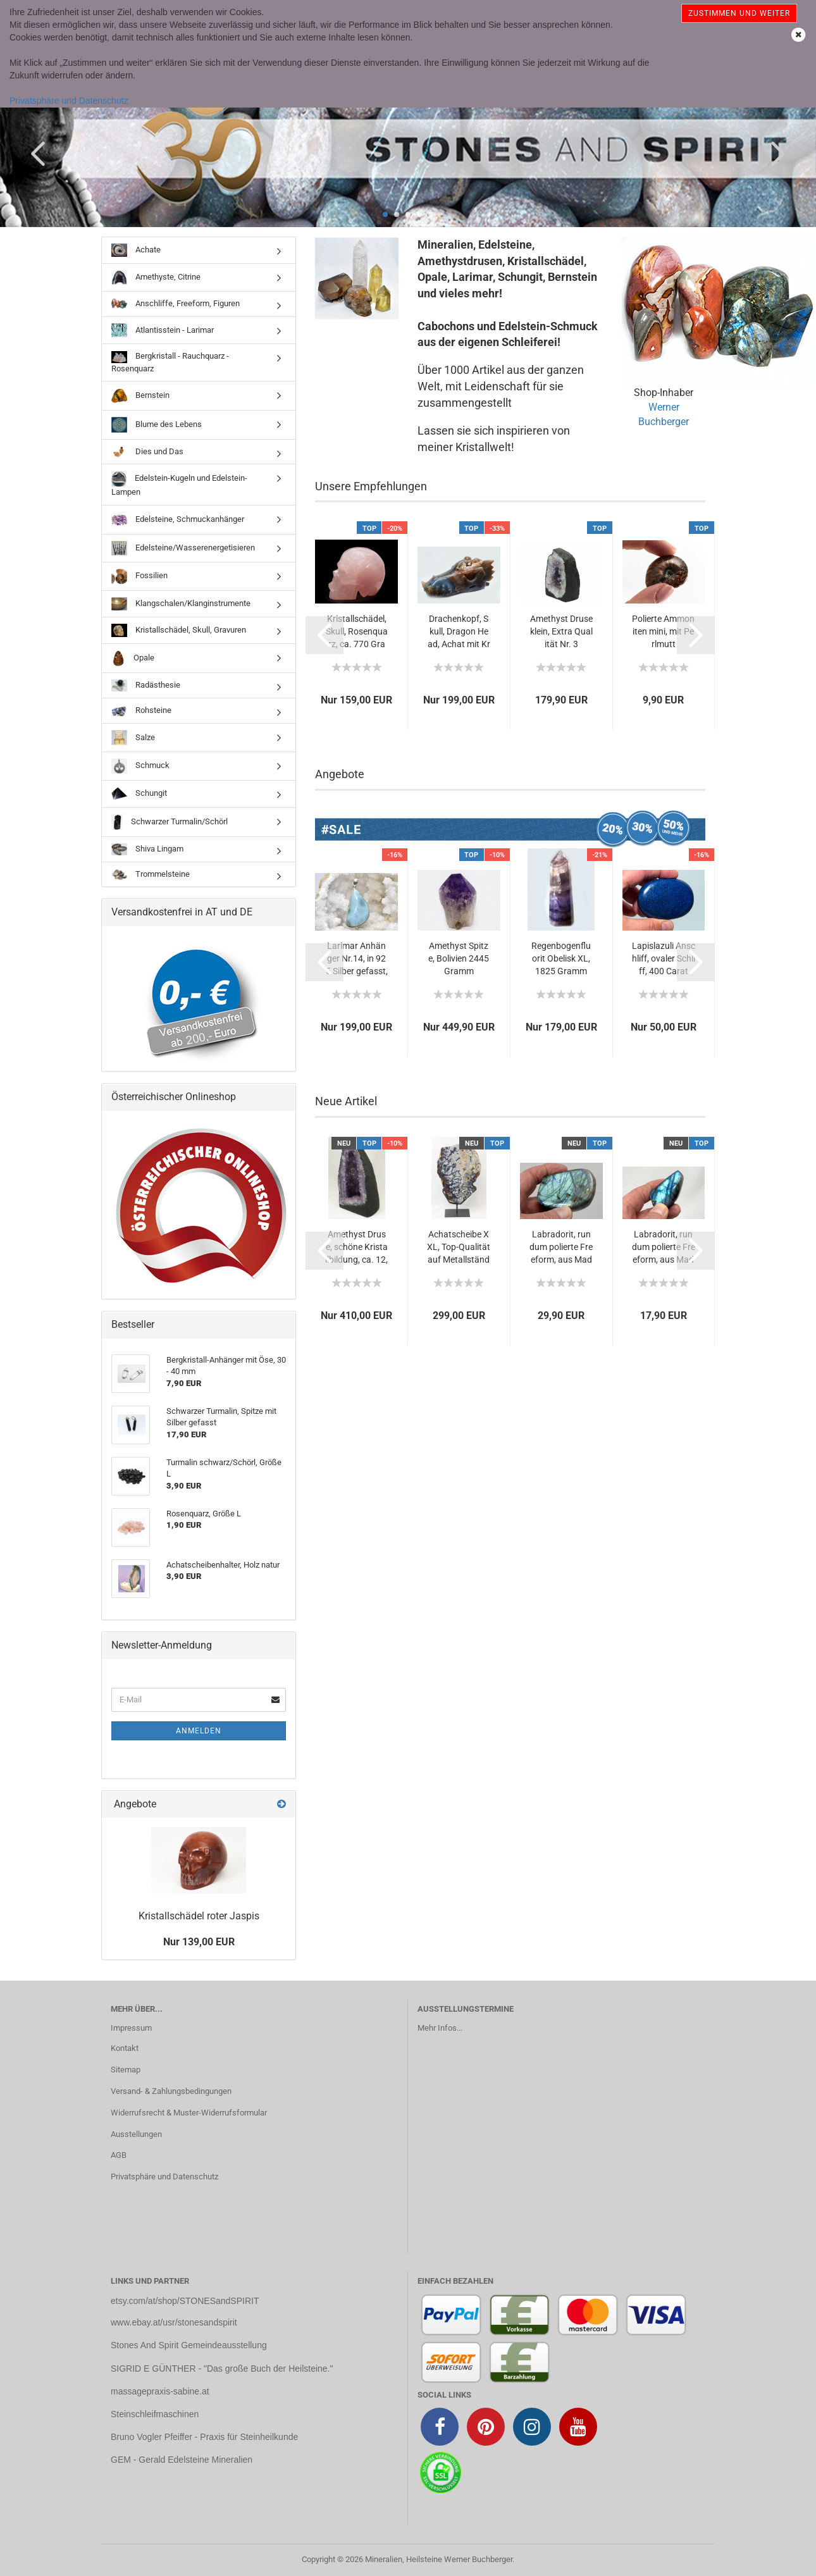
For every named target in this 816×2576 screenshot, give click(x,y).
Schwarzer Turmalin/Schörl (169, 822)
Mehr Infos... (439, 2028)
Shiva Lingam (147, 849)
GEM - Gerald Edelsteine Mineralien (181, 2460)
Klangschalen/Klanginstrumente (180, 604)
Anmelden (198, 1730)
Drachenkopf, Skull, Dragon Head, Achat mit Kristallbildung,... (459, 632)
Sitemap (125, 2069)
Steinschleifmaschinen (155, 2414)
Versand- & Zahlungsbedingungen (171, 2091)
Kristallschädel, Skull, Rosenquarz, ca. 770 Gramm (357, 632)
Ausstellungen (136, 2134)
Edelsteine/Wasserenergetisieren (183, 548)
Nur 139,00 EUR (199, 1942)
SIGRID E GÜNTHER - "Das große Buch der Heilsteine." (222, 2368)
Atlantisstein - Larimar (162, 330)
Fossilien (139, 576)
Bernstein (140, 395)
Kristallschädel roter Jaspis (199, 1916)
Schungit (139, 793)
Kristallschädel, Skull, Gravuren (178, 630)
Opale (132, 658)
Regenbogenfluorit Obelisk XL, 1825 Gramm (561, 958)
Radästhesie (145, 685)
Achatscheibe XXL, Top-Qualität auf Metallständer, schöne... (458, 1247)
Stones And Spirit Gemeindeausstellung (189, 2345)
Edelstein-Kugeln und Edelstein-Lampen (179, 484)
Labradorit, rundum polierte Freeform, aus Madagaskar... (561, 1247)
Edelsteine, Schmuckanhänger (177, 520)
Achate (136, 250)
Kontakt (125, 2048)
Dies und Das (147, 451)
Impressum (131, 2028)
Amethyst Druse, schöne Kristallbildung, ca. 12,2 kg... (356, 1247)
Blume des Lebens (156, 425)
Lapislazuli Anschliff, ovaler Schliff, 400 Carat (663, 958)
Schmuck (140, 766)
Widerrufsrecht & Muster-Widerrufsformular (189, 2112)
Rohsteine (141, 711)
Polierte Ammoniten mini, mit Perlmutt (663, 631)
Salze (133, 738)
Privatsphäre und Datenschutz (68, 101)
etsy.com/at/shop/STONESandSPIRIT (185, 2301)
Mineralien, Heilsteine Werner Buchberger (438, 2559)
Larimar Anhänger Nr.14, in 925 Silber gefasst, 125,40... (357, 959)
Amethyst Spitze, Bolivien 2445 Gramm (458, 958)
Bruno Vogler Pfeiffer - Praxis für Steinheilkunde (204, 2437)
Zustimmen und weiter (739, 13)
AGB (119, 2155)
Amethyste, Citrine (156, 277)
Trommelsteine (150, 874)
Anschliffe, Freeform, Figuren (175, 304)
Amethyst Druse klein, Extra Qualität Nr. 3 (561, 631)
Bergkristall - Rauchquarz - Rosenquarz (170, 362)
